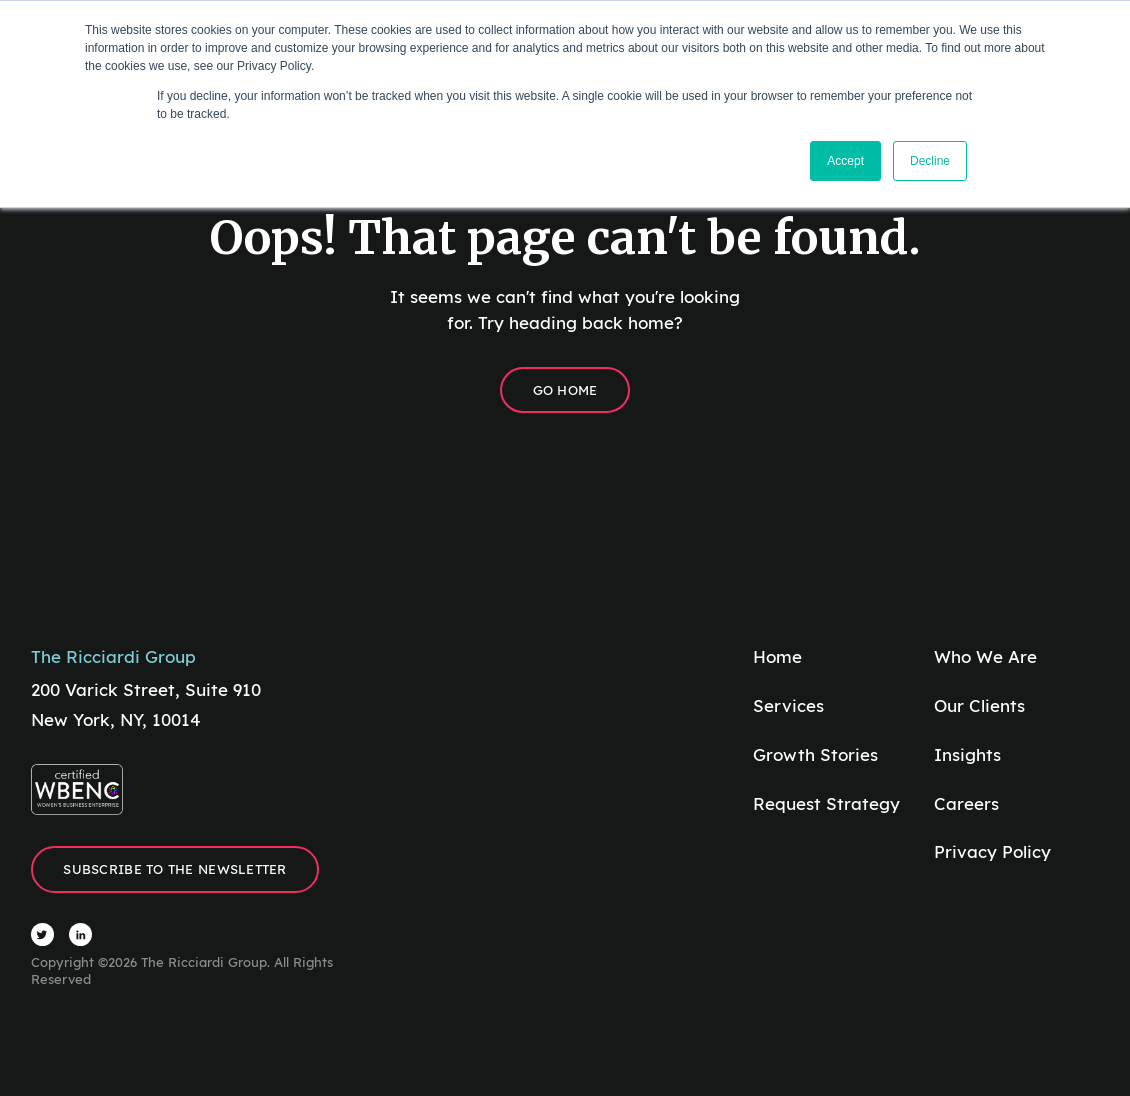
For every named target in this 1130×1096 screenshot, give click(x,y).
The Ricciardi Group (113, 656)
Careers (966, 803)
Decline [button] (930, 161)
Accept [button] (845, 161)
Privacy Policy (992, 851)
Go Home (565, 390)
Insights (967, 754)
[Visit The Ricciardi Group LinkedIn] (80, 934)
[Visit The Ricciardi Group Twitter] (42, 934)
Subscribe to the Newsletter (174, 869)
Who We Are (985, 656)
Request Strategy (826, 803)
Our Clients (979, 705)
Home (777, 656)
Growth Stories (815, 754)
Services (788, 705)
